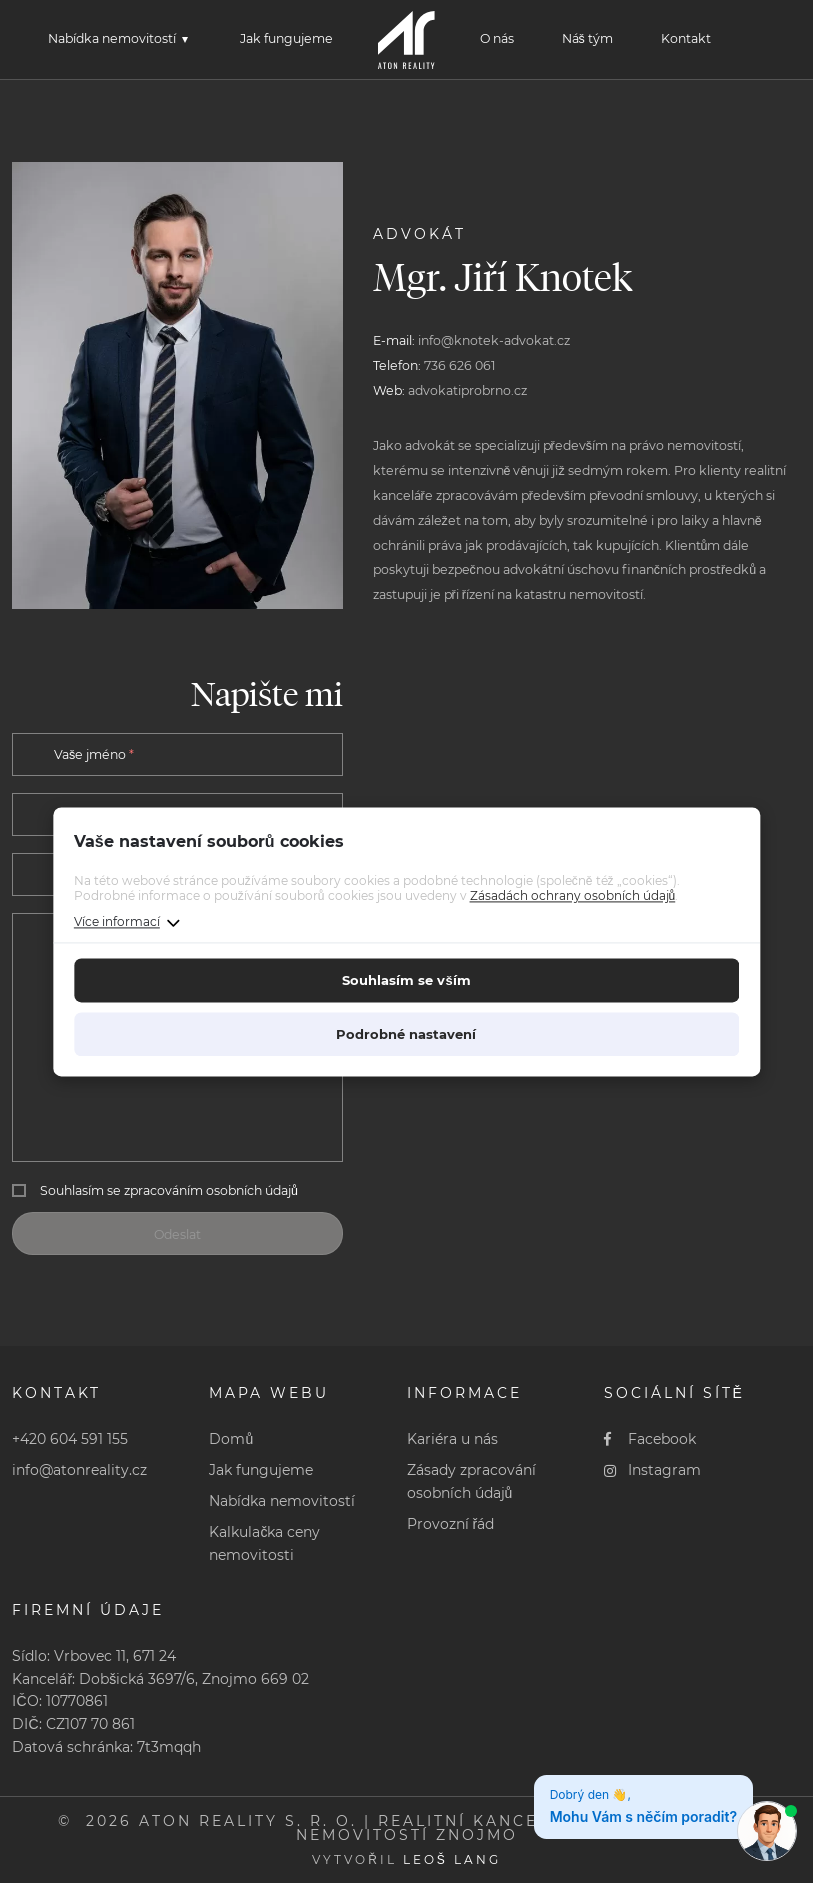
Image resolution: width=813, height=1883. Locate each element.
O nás (497, 38)
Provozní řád (451, 1524)
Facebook (650, 1439)
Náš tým (587, 38)
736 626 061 (460, 365)
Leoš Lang (452, 1859)
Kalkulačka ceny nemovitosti (264, 1543)
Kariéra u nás (452, 1439)
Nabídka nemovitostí (112, 38)
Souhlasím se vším (406, 980)
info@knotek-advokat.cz (494, 340)
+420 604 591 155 (70, 1439)
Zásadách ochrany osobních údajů (573, 896)
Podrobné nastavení (406, 1034)
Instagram (653, 1470)
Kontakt (686, 38)
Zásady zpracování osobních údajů (471, 1481)
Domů (231, 1439)
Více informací (117, 921)
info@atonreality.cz (79, 1470)
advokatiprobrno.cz (467, 390)
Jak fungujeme (286, 38)
